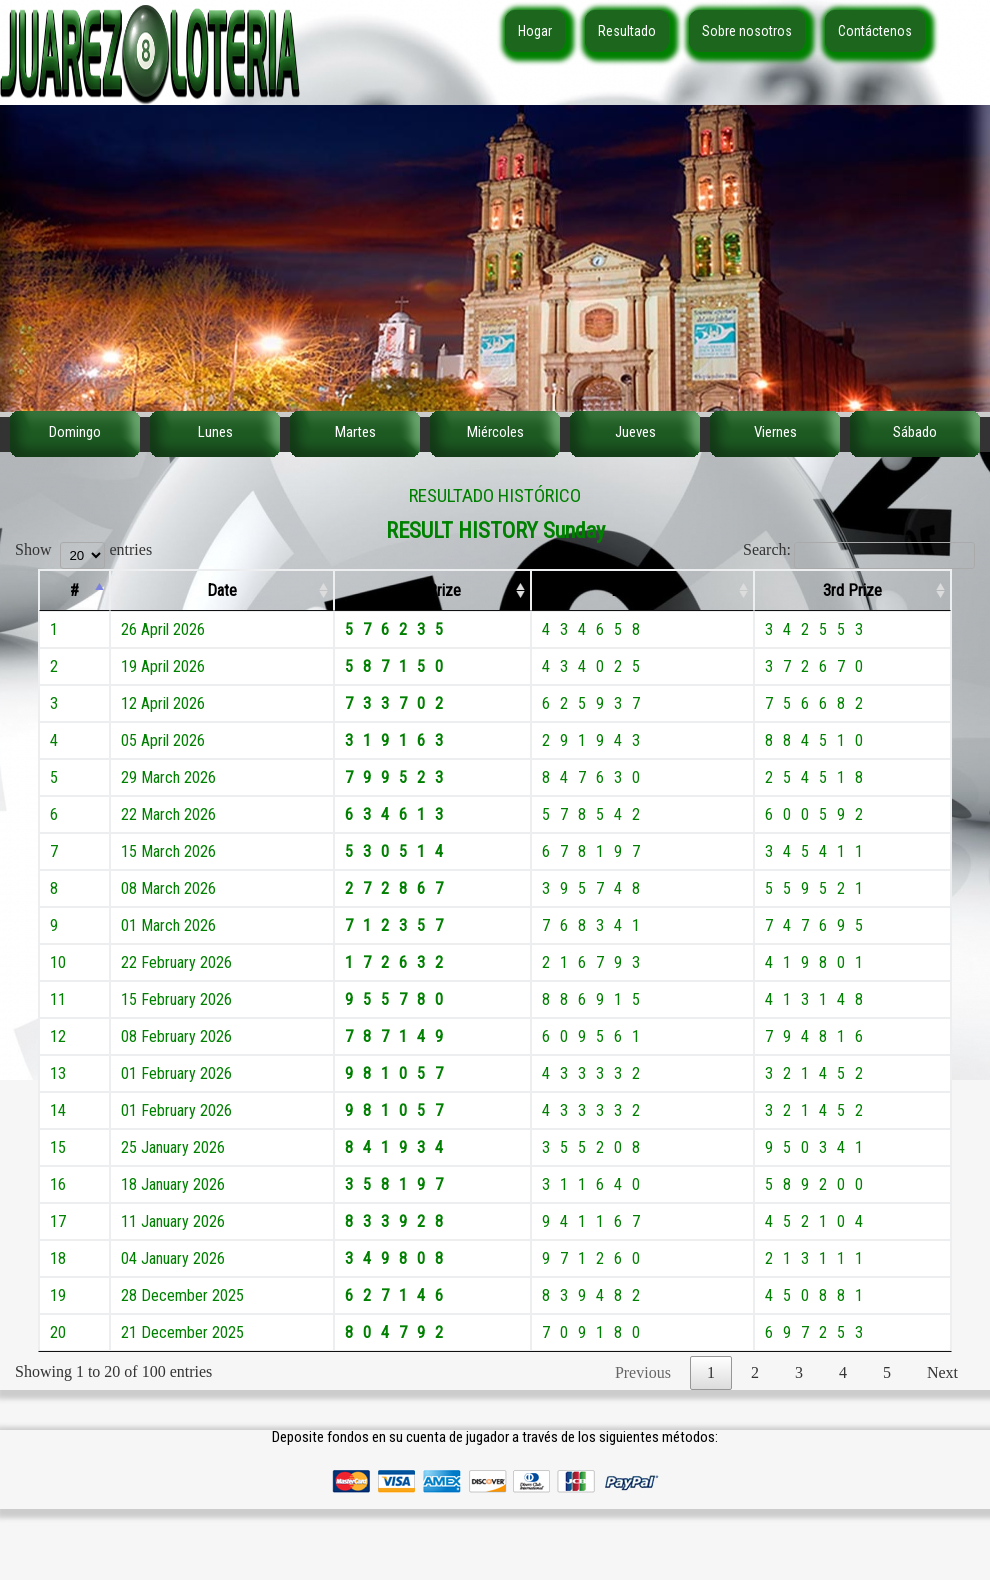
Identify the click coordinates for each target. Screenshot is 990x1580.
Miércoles (495, 432)
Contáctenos (875, 31)
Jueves (635, 432)
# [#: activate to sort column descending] (74, 590)
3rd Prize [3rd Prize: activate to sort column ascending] (852, 590)
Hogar (535, 31)
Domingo (75, 432)
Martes (355, 432)
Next (942, 1372)
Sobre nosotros (747, 31)
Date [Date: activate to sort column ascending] (222, 590)
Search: (859, 549)
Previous (643, 1372)
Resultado (627, 31)
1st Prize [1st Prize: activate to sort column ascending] (432, 590)
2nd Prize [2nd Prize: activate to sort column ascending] (642, 590)
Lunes (215, 432)
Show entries (83, 549)
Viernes (775, 432)
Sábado (915, 432)
